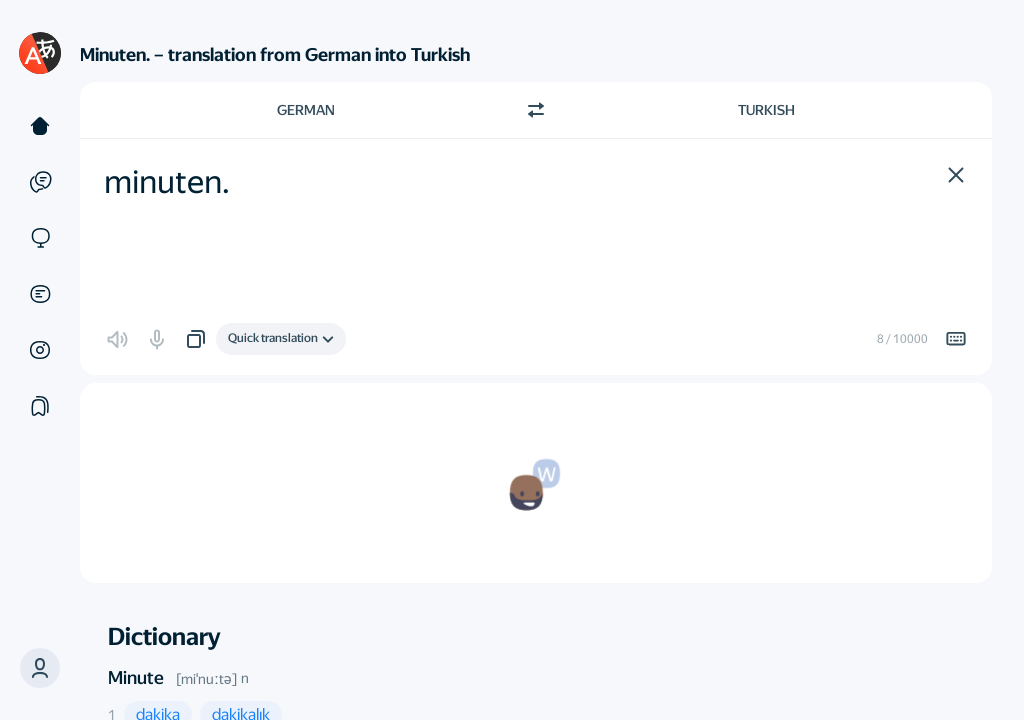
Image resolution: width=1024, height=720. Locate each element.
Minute (136, 677)
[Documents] (40, 294)
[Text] (40, 126)
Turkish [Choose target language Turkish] (766, 110)
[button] (956, 175)
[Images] (40, 350)
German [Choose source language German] (306, 110)
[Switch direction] (536, 110)
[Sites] (40, 238)
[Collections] (40, 406)
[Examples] (40, 182)
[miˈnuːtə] (206, 679)
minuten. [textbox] (167, 182)
